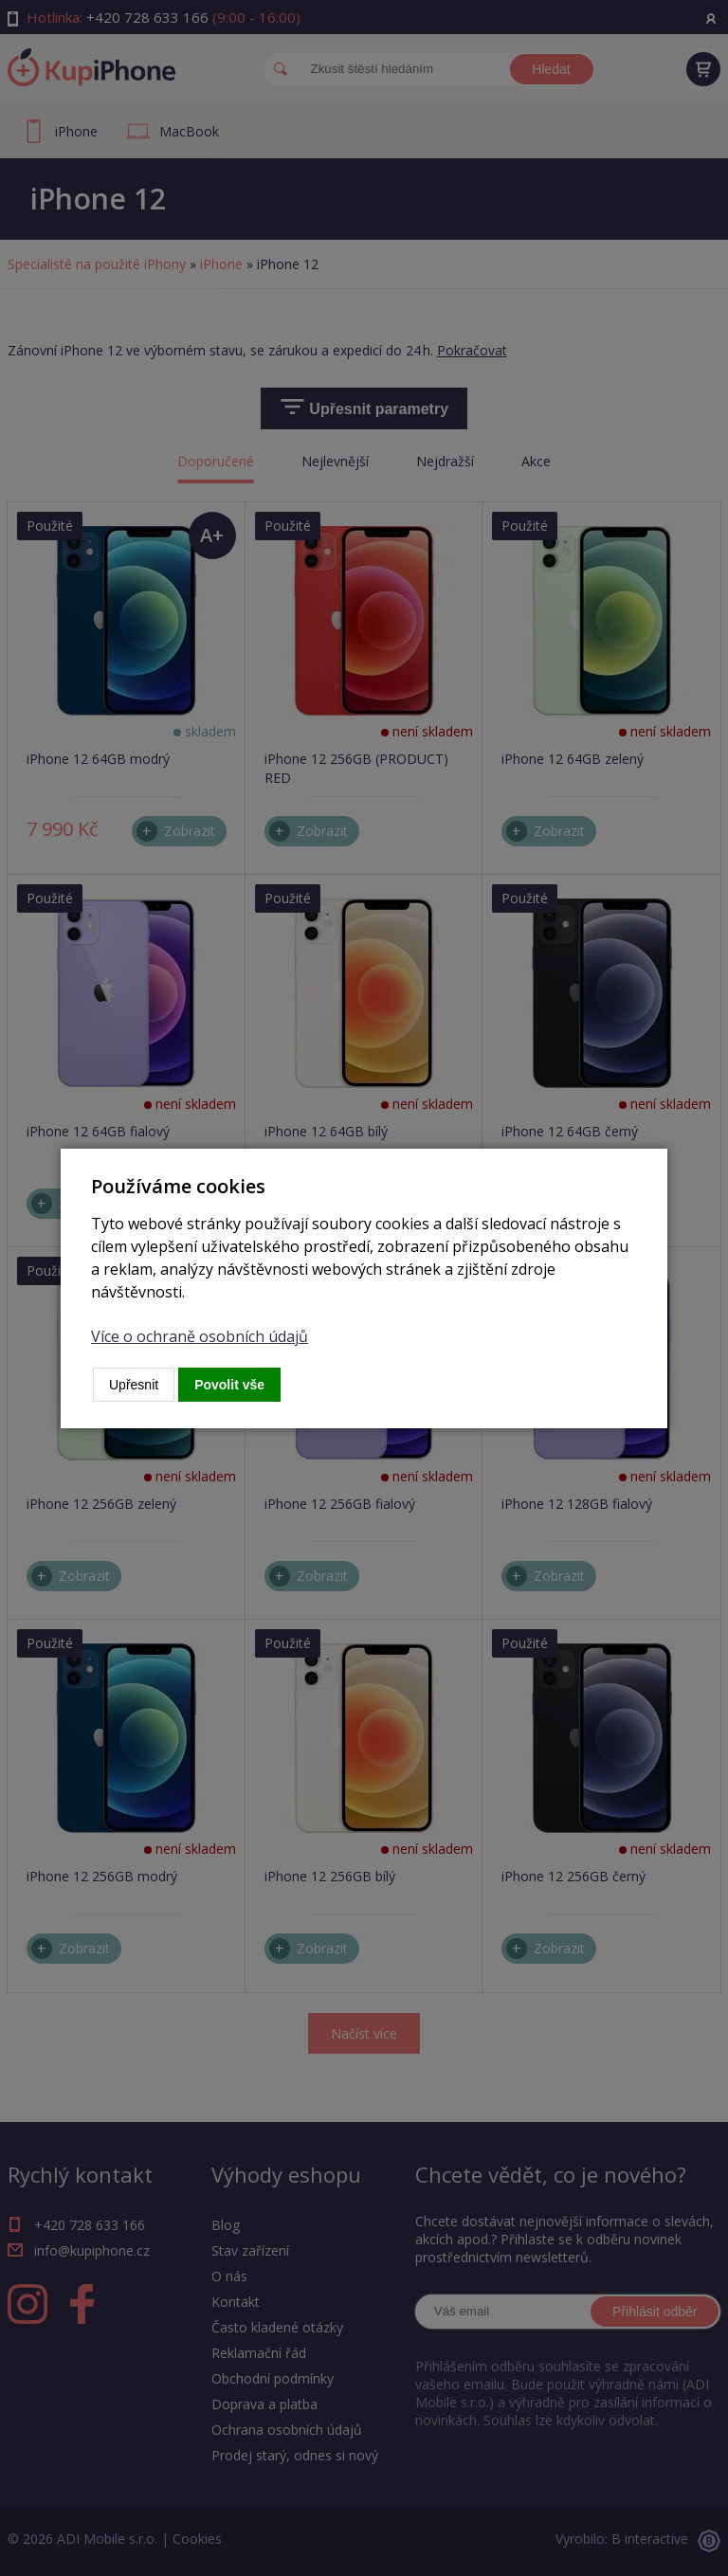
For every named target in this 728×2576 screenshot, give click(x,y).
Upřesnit (133, 1384)
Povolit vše (229, 1384)
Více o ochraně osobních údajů (199, 1336)
